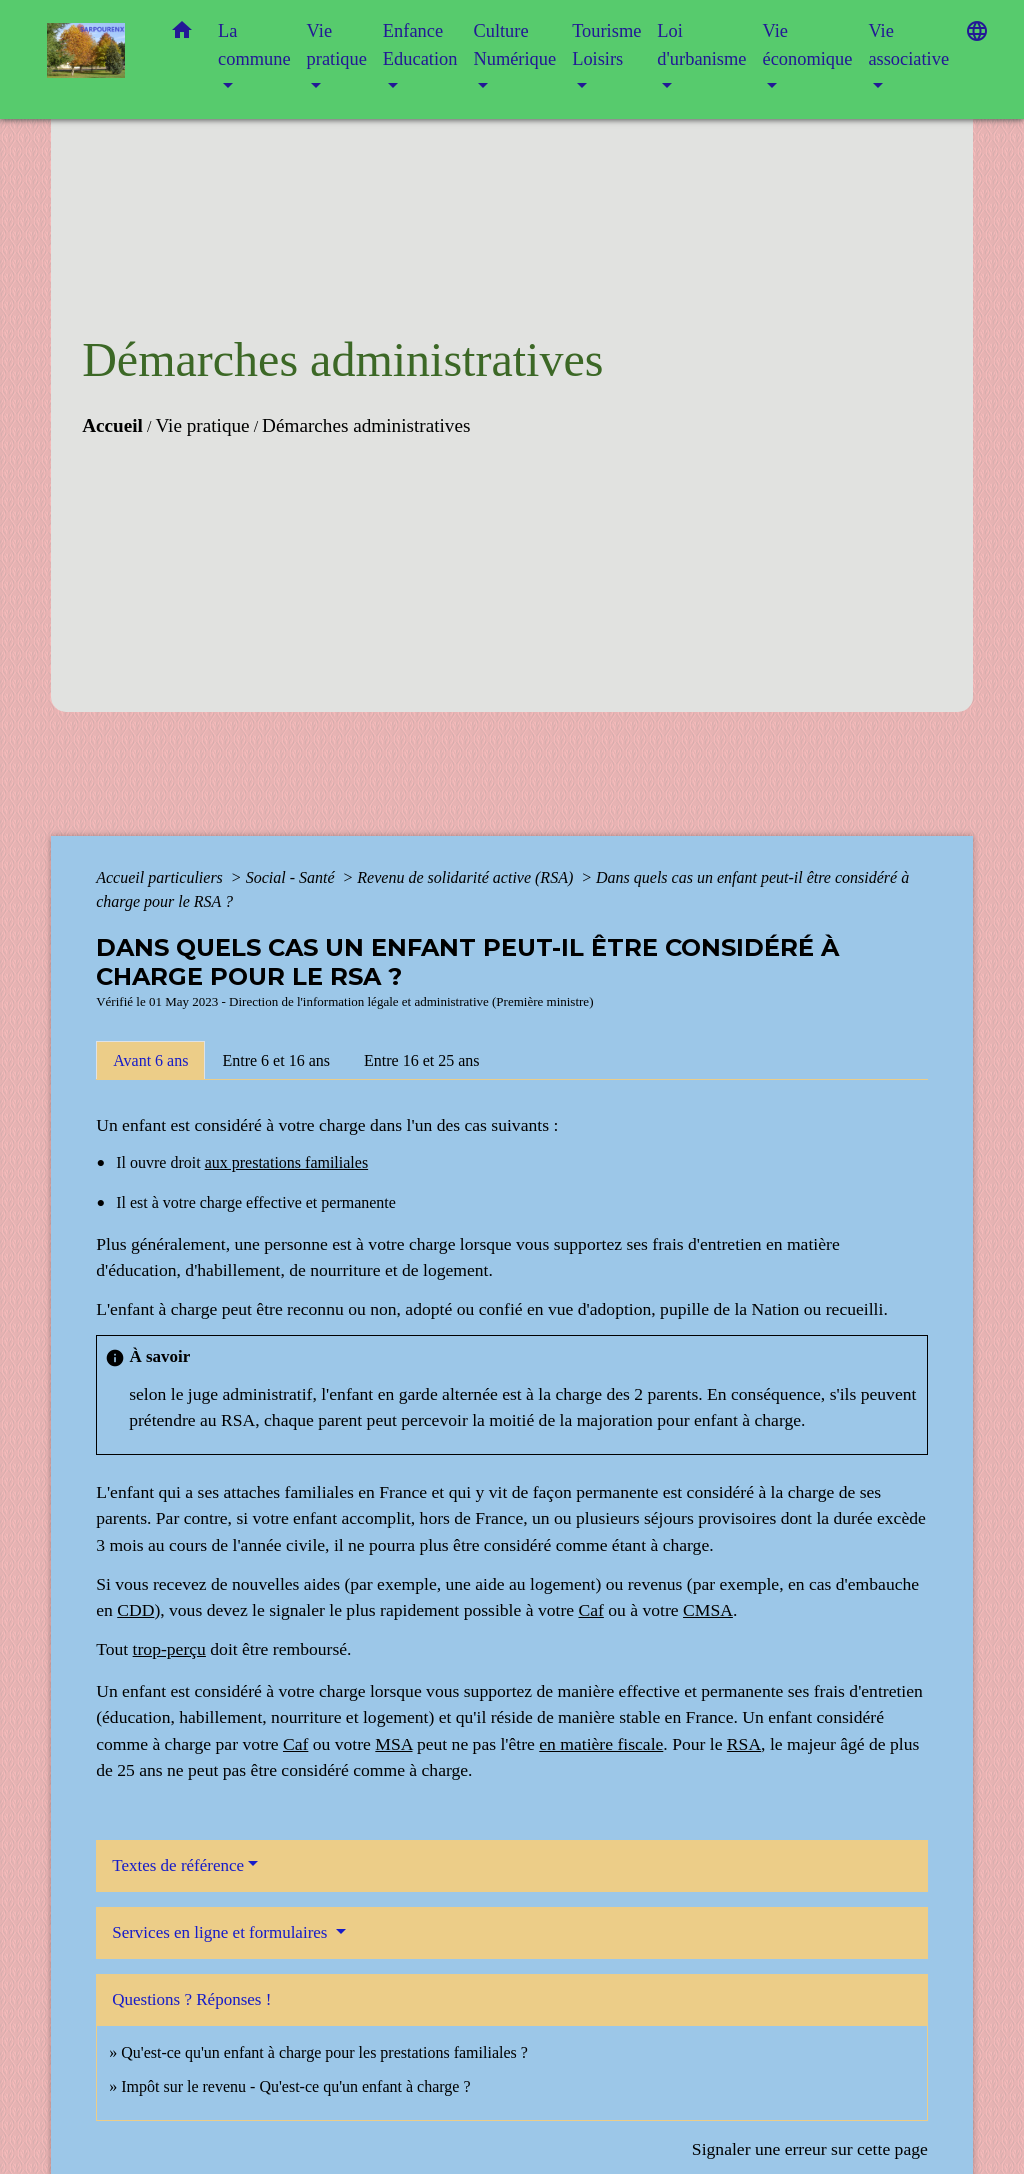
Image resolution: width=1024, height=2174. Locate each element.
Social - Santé (292, 877)
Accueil (112, 425)
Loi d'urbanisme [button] (701, 45)
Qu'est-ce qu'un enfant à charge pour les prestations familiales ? (324, 2052)
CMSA (708, 1610)
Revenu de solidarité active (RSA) (467, 877)
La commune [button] (254, 45)
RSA (744, 1744)
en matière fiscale (601, 1744)
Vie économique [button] (807, 45)
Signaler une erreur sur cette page (810, 2149)
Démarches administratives (366, 425)
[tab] (150, 1060)
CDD (135, 1610)
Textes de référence (178, 1865)
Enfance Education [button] (420, 45)
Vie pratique (202, 425)
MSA (393, 1744)
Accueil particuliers (161, 877)
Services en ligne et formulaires (222, 1932)
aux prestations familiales (287, 1162)
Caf (590, 1610)
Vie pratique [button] (337, 45)
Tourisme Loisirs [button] (606, 45)
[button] (182, 34)
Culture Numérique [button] (514, 45)
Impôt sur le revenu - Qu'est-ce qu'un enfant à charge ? (295, 2086)
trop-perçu (169, 1649)
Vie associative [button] (908, 45)
